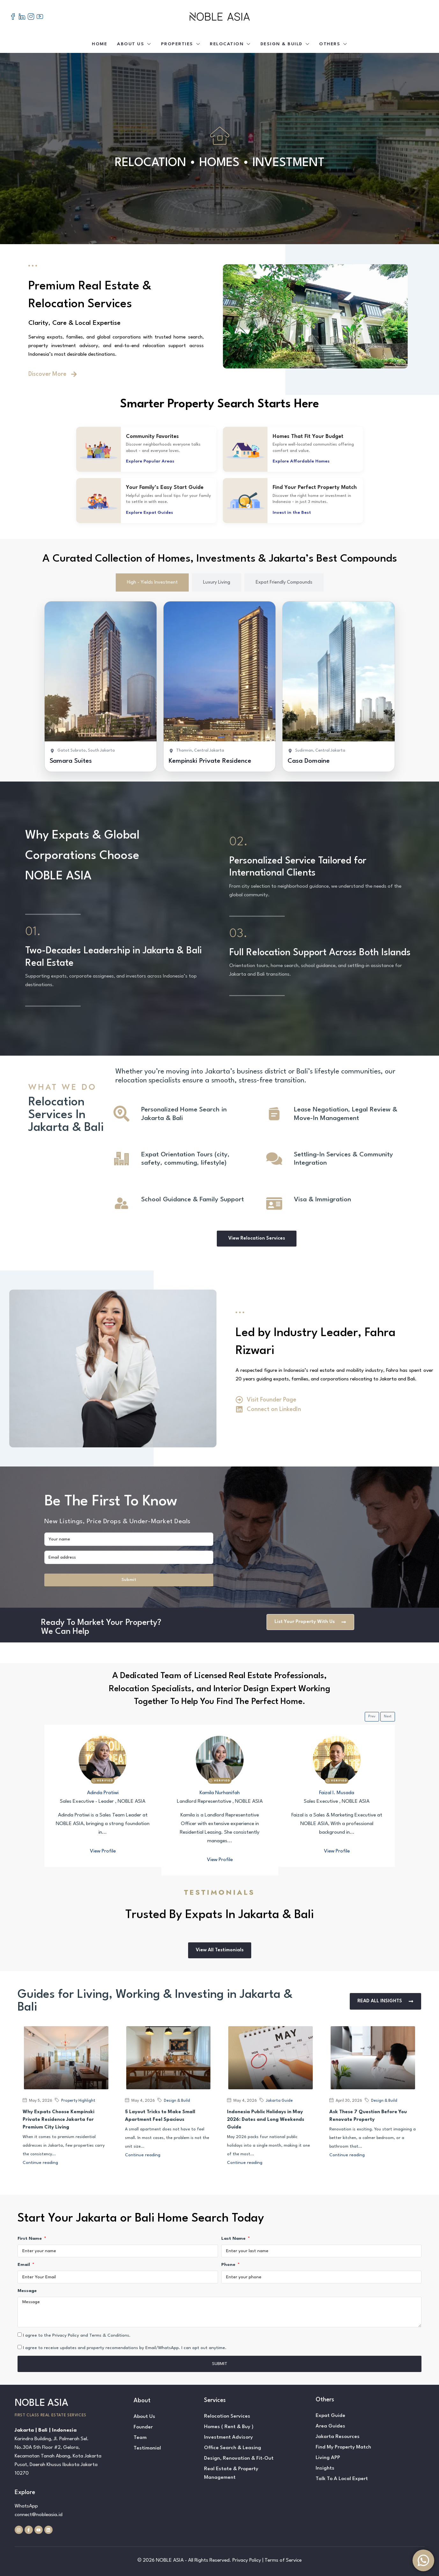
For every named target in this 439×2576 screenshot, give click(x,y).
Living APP (328, 2457)
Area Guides (330, 2426)
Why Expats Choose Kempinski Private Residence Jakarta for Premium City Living (58, 2120)
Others (329, 44)
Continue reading (40, 2163)
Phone (229, 2264)
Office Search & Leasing (232, 2447)
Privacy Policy (246, 2560)
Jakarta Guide (279, 2101)
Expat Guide (330, 2415)
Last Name (234, 2238)
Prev (372, 1716)
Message (27, 2291)
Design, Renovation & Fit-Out (239, 2458)
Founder (143, 2427)
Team (140, 2437)
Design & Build (281, 44)
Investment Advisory (228, 2437)
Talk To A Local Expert (342, 2478)
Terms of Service (283, 2560)
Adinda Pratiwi (103, 1792)
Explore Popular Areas (150, 461)
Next (387, 1716)
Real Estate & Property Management (231, 2473)
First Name (30, 2238)
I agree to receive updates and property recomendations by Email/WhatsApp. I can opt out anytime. (124, 2348)
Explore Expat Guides (149, 512)
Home (99, 44)
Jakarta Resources (338, 2436)
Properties (177, 44)
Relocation (227, 44)
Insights (325, 2468)
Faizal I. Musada (336, 1792)
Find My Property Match (343, 2447)
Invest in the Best (292, 512)
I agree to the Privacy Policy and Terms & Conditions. (76, 2335)
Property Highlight (78, 2101)
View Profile (103, 1851)
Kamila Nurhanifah (220, 1792)
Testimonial (147, 2448)
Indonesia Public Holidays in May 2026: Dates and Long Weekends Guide (265, 2120)
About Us (130, 44)
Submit (128, 1579)
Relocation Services (227, 2416)
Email (24, 2264)
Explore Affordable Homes (301, 461)
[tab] (152, 582)
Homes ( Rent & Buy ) (228, 2426)
